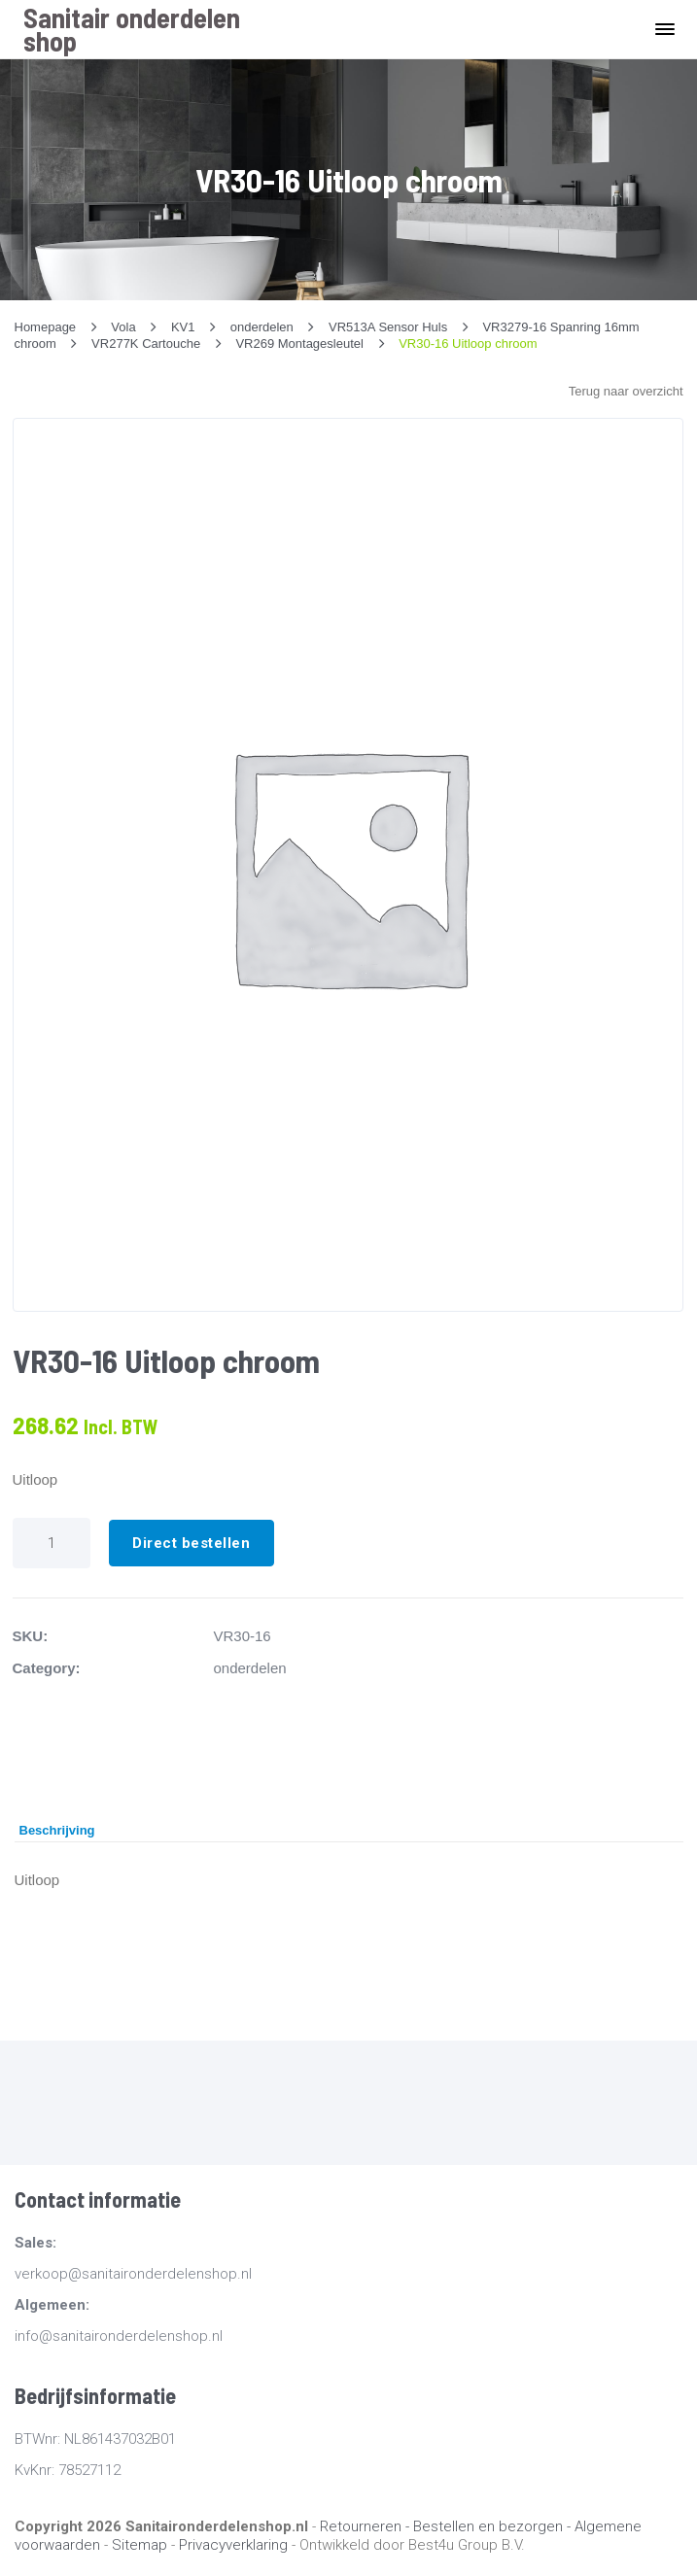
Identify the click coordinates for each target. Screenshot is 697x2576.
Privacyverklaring (233, 2545)
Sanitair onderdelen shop (131, 29)
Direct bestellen (191, 1543)
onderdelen (250, 1668)
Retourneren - (366, 2526)
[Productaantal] (51, 1543)
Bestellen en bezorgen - (494, 2526)
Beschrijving (57, 1830)
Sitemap (139, 2545)
